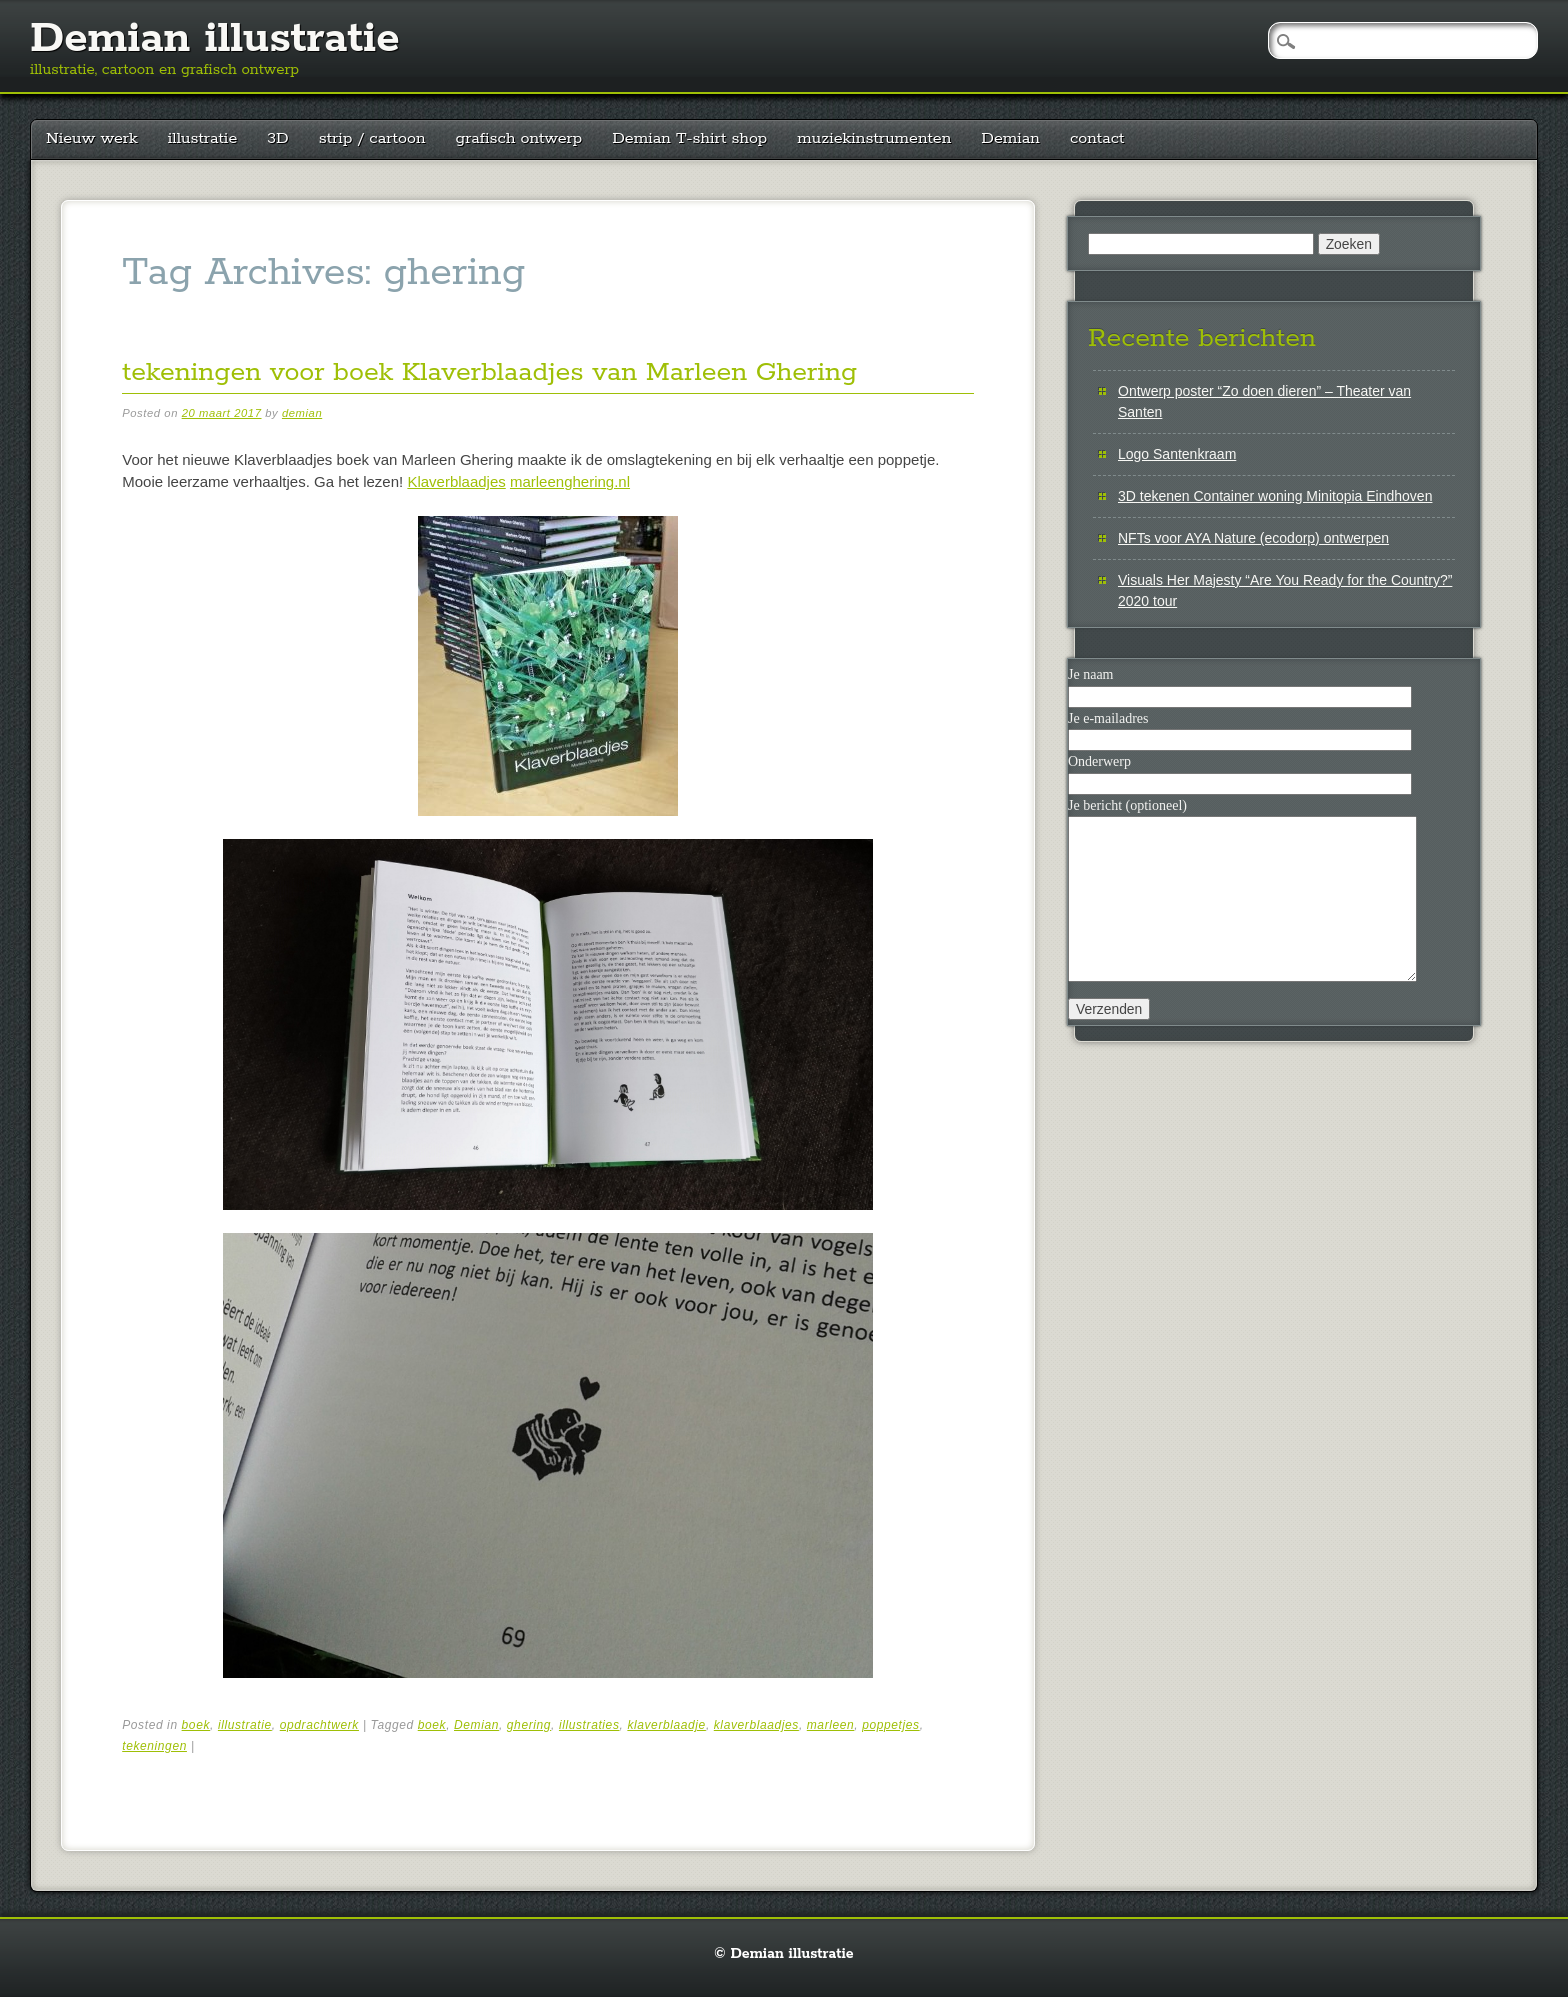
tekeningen (154, 1746)
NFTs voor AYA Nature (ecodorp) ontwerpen (1253, 538)
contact (1097, 138)
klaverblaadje (666, 1725)
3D (277, 138)
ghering (529, 1725)
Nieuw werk (92, 138)
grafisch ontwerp (519, 138)
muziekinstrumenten (874, 138)
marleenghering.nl (570, 481)
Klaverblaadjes (456, 481)
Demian (1010, 138)
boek (196, 1725)
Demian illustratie (215, 39)
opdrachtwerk (319, 1725)
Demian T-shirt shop (689, 138)
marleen (831, 1725)
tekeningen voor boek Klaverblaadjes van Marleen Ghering (489, 372)
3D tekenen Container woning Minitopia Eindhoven (1275, 496)
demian (302, 413)
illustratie (203, 138)
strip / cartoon (372, 138)
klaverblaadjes (756, 1725)
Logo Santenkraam (1177, 454)
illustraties (589, 1725)
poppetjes (890, 1725)
